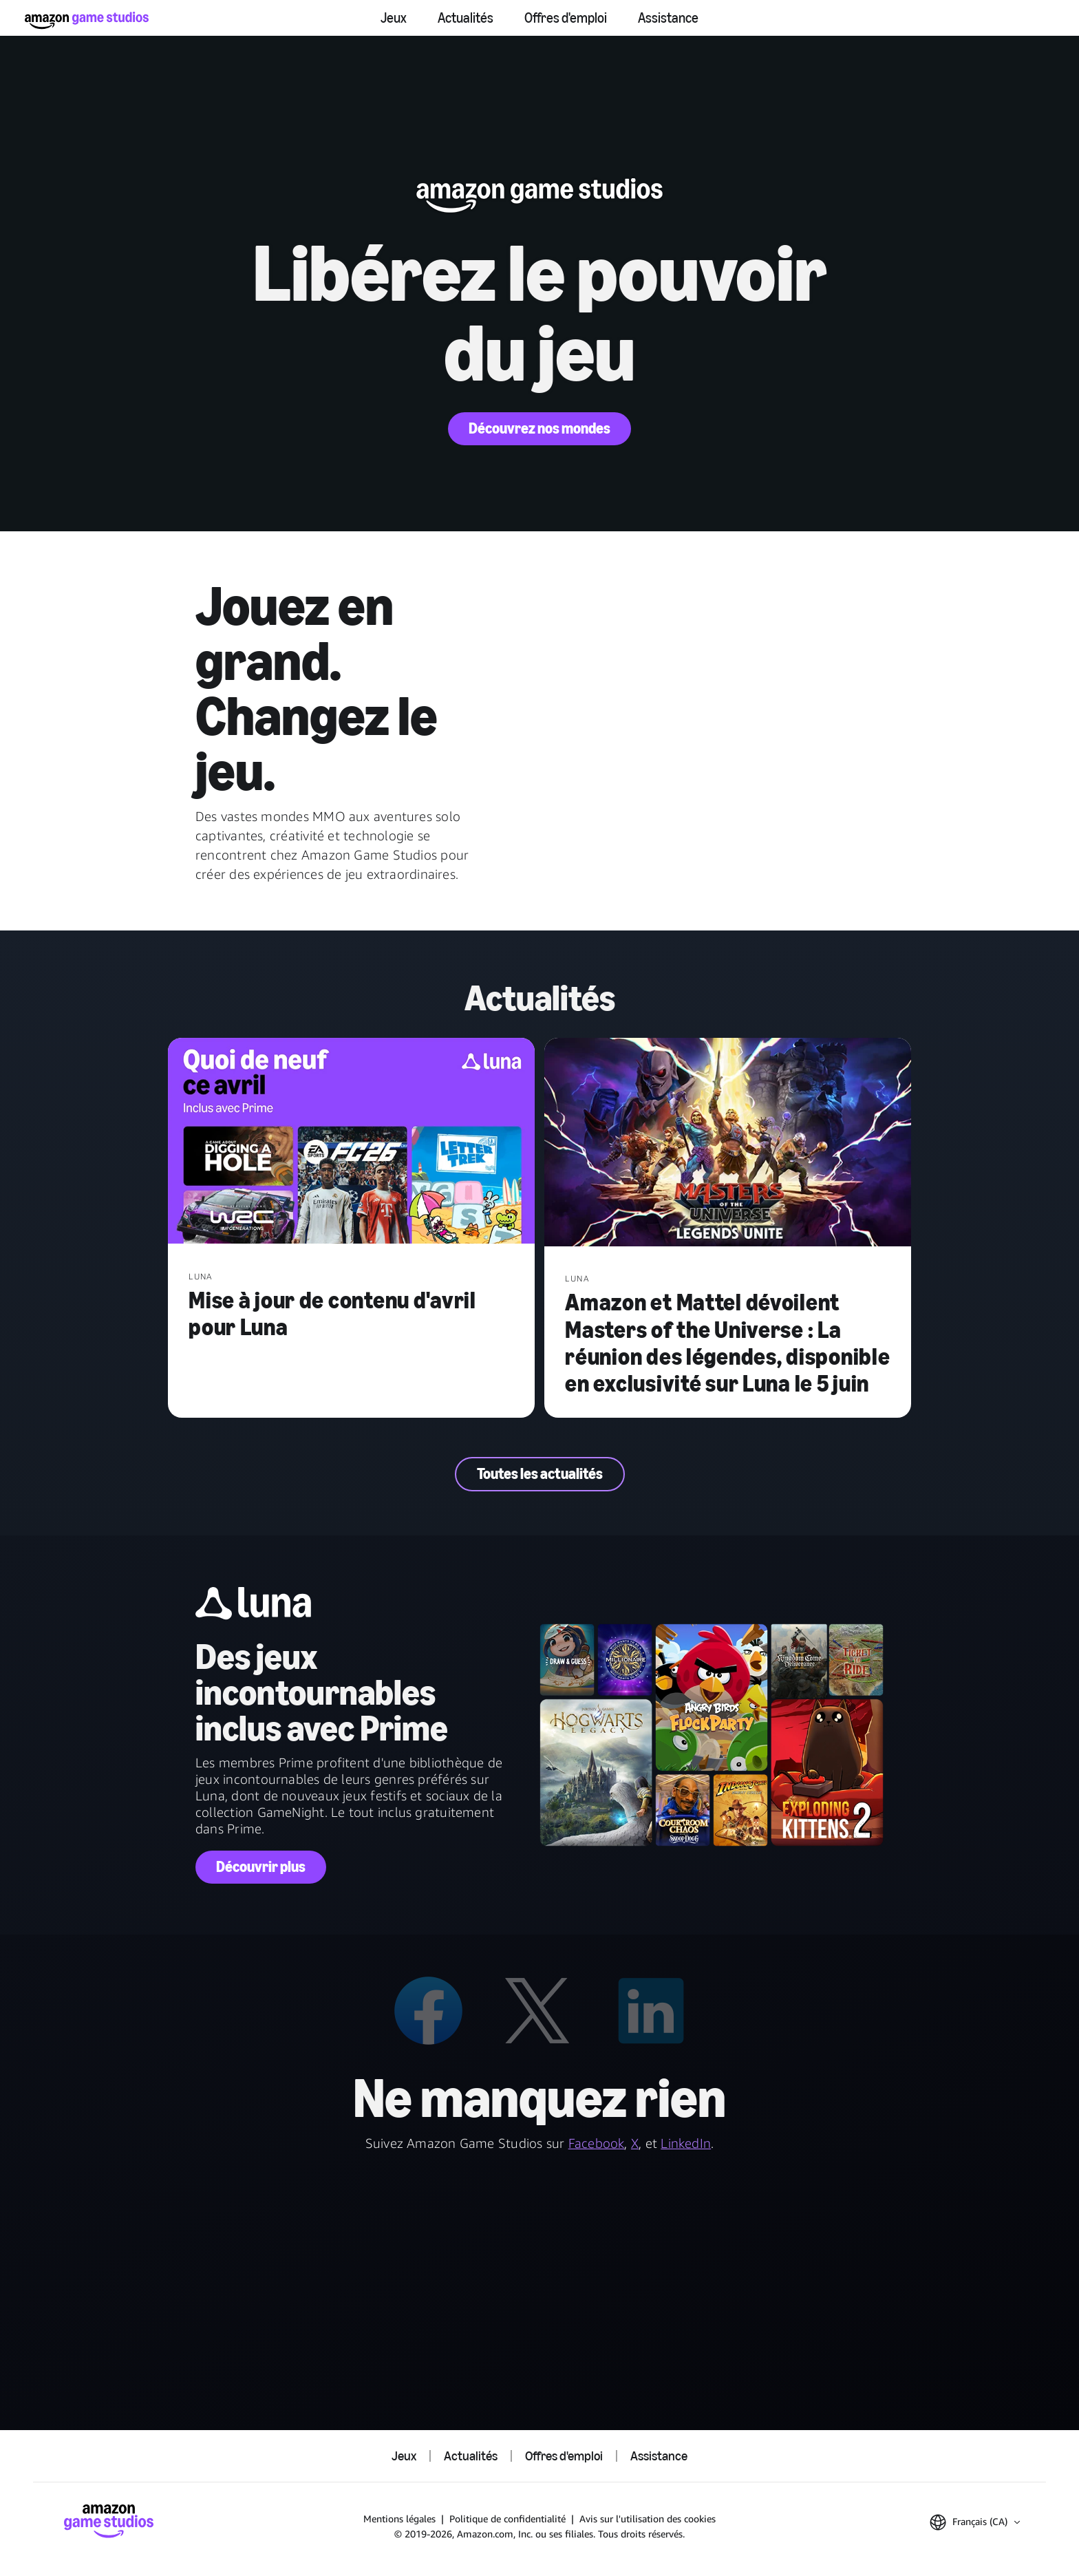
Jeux (394, 18)
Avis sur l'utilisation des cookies (647, 2518)
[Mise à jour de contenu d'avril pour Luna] (351, 1142)
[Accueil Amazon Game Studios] (87, 20)
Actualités (465, 18)
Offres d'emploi (565, 18)
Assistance (668, 18)
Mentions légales (399, 2518)
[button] (975, 2522)
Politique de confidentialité (507, 2518)
